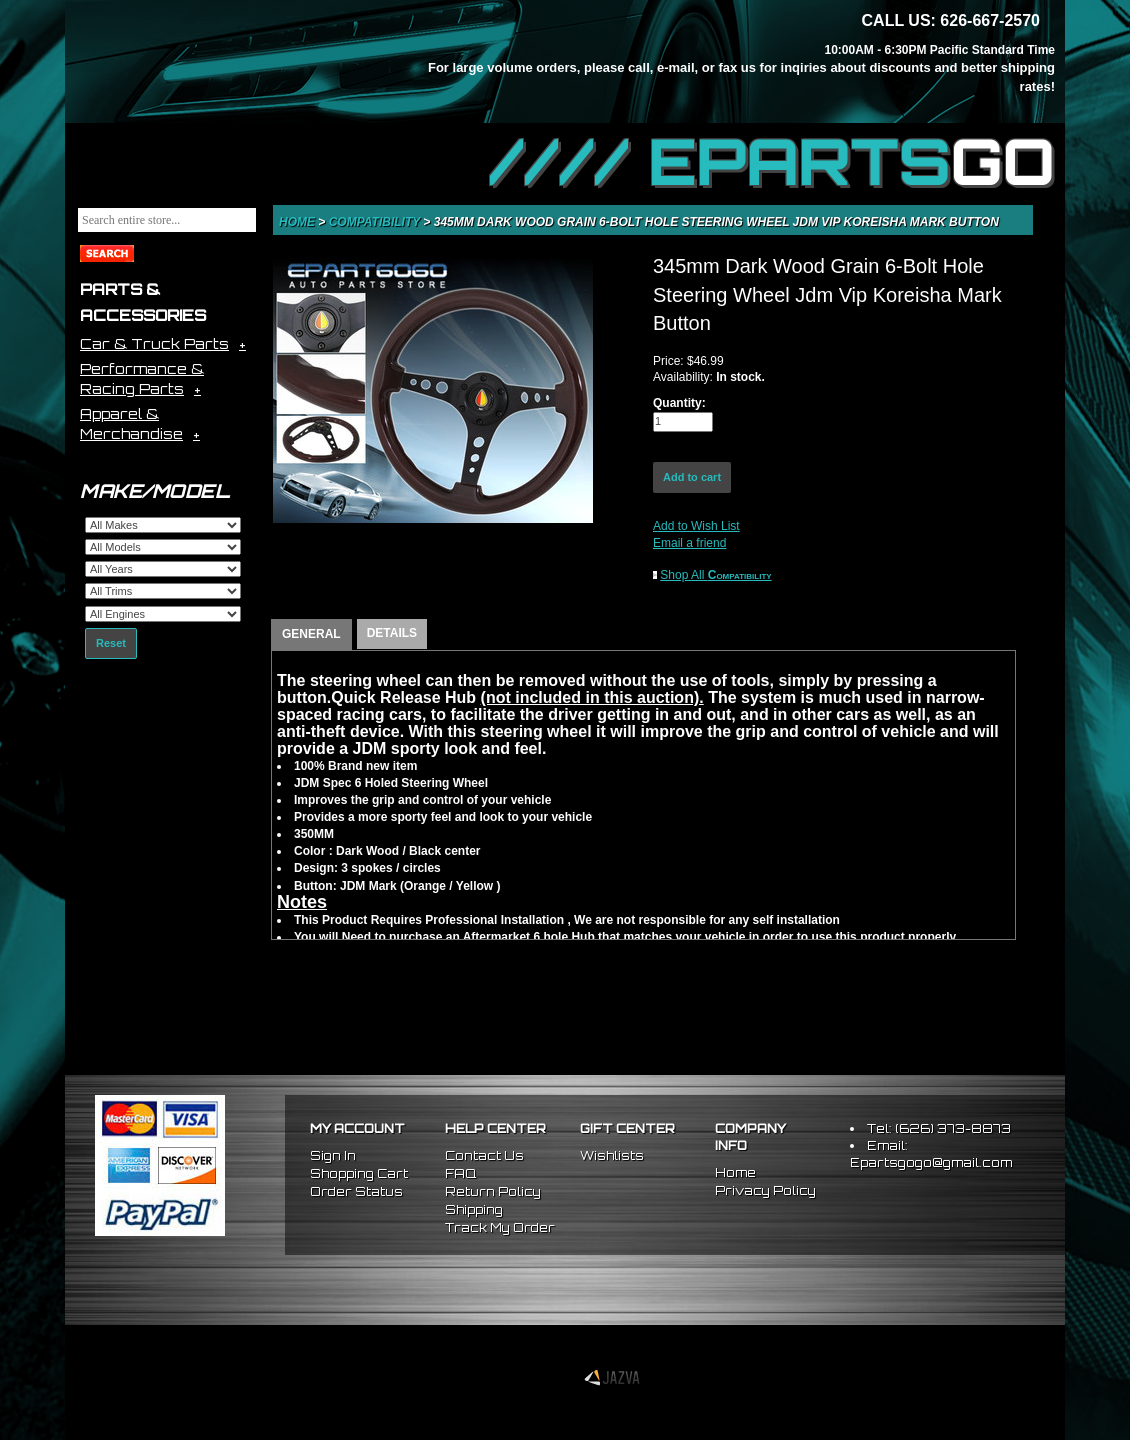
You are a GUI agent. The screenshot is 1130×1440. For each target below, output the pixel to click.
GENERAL (311, 634)
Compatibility (376, 222)
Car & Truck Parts (154, 343)
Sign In (333, 1155)
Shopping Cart (359, 1173)
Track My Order (500, 1227)
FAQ (460, 1173)
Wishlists (612, 1155)
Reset (111, 643)
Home (298, 222)
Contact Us (484, 1155)
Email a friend (689, 543)
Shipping (474, 1209)
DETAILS (392, 633)
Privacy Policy (765, 1190)
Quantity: (679, 403)
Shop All (715, 575)
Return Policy (493, 1191)
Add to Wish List (696, 526)
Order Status (356, 1191)
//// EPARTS (772, 162)
